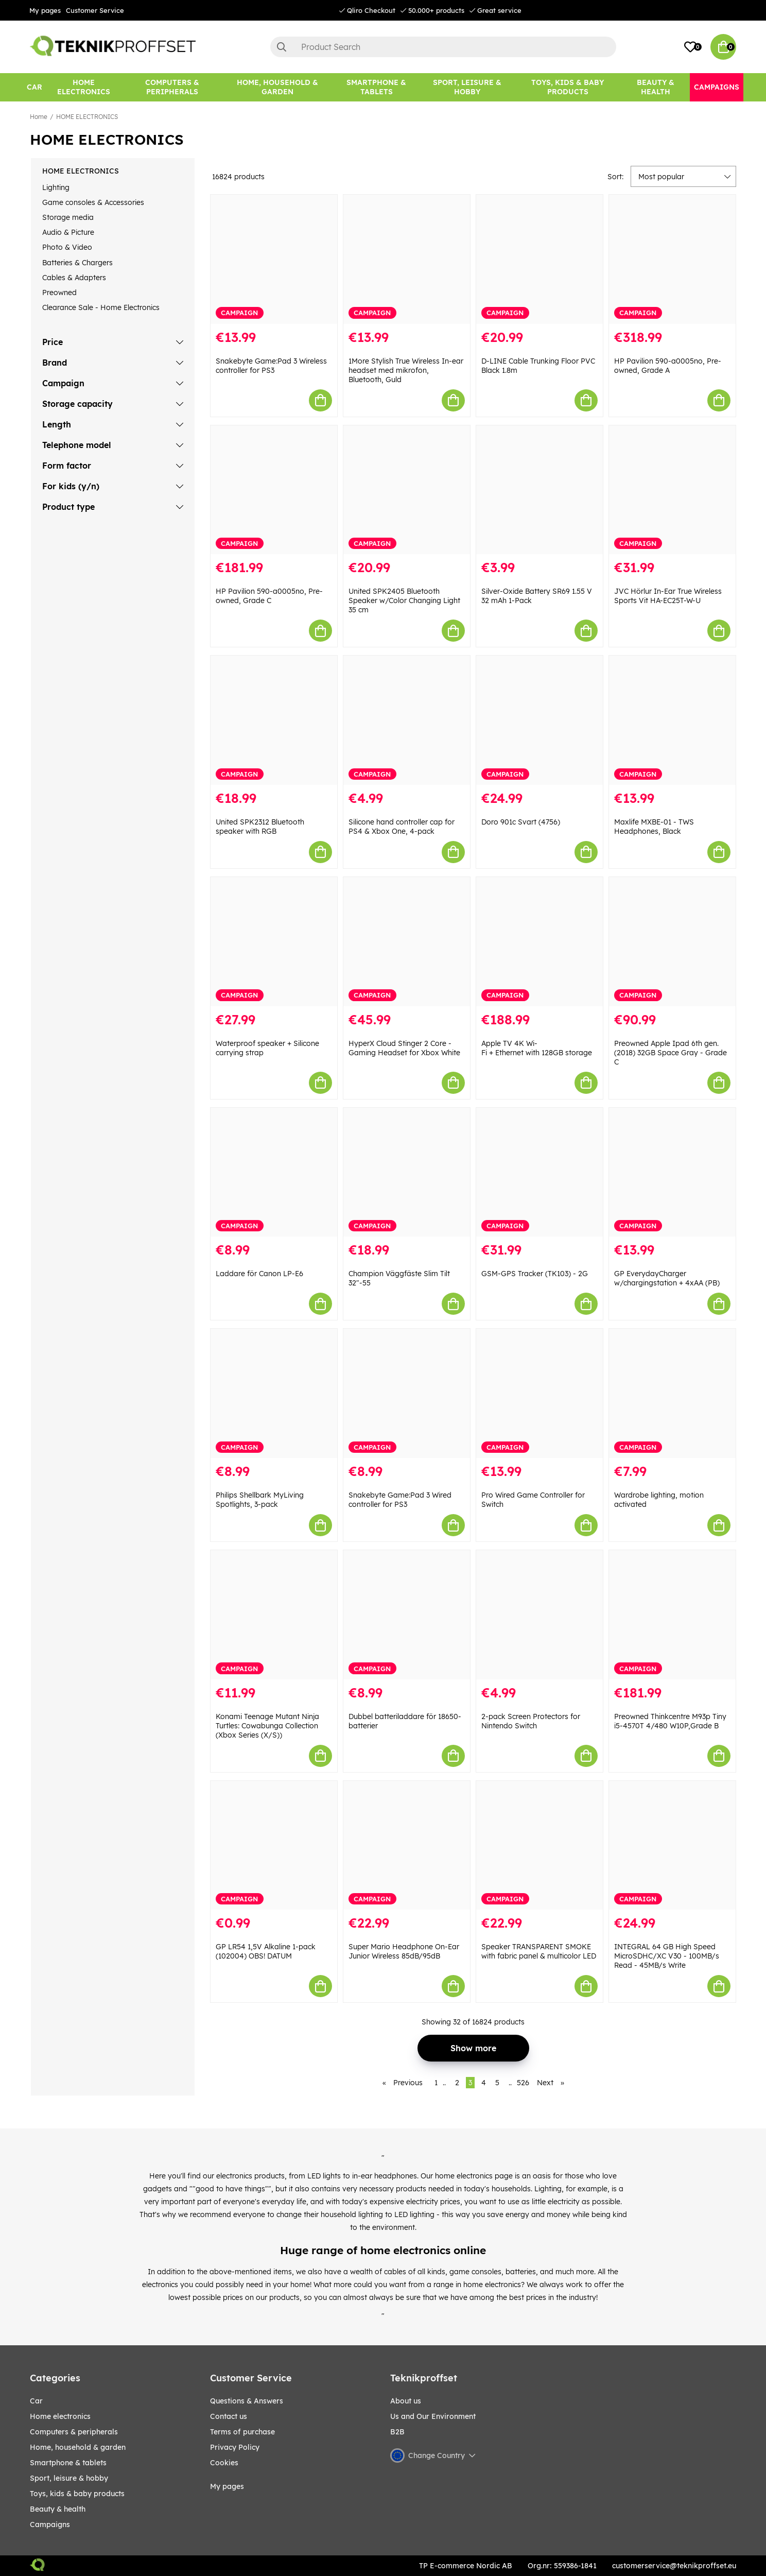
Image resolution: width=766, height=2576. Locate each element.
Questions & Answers (246, 2401)
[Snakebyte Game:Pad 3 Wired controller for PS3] (407, 1393)
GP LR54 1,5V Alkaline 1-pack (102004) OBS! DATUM (266, 1951)
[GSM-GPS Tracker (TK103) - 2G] (539, 1172)
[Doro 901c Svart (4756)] (539, 720)
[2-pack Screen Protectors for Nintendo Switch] (539, 1614)
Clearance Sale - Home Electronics (101, 307)
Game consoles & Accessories (93, 202)
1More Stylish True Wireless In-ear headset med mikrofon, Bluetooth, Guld (406, 370)
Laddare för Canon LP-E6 (259, 1273)
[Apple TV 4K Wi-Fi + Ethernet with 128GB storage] (539, 941)
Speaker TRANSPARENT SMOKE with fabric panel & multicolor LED (538, 1951)
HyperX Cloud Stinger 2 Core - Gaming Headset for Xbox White (404, 1048)
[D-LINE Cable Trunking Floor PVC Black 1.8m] (539, 259)
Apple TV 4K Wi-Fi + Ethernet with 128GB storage (536, 1048)
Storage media (68, 217)
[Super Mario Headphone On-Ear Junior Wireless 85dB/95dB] (407, 1845)
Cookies (224, 2462)
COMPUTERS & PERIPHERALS (74, 2431)
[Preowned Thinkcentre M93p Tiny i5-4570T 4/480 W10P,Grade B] (672, 1614)
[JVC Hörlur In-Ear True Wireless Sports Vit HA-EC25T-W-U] (672, 490)
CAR (36, 2401)
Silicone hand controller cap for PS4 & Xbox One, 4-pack (402, 826)
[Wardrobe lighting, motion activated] (672, 1393)
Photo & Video (67, 247)
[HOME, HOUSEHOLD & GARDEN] (277, 87)
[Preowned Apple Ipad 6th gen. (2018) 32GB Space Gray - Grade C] (672, 941)
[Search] (443, 47)
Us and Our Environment (433, 2416)
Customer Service (95, 10)
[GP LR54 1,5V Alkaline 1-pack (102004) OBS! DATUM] (274, 1845)
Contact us (228, 2416)
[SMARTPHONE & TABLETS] (376, 87)
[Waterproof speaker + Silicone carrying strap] (274, 941)
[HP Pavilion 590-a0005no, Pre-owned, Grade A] (672, 259)
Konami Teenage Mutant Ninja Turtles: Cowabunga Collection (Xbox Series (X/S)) (267, 1726)
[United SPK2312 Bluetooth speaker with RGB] (274, 720)
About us (405, 2401)
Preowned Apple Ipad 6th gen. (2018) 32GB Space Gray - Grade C (670, 1053)
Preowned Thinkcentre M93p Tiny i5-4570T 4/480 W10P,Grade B (670, 1721)
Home (38, 117)
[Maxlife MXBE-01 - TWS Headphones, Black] (672, 720)
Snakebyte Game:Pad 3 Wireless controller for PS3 (271, 365)
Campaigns (50, 2524)
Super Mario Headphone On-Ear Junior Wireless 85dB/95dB (404, 1951)
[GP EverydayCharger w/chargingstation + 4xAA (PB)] (672, 1172)
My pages (45, 10)
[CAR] (34, 87)
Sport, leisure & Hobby (69, 2478)
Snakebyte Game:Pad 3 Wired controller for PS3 (400, 1499)
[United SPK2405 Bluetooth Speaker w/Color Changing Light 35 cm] (407, 490)
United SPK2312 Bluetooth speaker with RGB (260, 826)
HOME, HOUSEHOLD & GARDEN (78, 2447)
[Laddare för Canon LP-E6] (274, 1172)
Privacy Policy (234, 2447)
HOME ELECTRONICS (87, 117)
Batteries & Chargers (77, 262)
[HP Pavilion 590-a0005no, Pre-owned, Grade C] (274, 490)
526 (523, 2082)
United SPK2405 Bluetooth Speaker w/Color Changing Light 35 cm (404, 600)
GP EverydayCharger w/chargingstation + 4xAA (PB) (667, 1278)
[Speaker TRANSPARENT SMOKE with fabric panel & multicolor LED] (539, 1845)
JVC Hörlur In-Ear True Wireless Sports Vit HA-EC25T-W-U (668, 596)
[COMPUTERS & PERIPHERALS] (172, 87)
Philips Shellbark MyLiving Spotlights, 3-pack (260, 1499)
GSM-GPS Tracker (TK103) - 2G (534, 1273)
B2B (397, 2431)
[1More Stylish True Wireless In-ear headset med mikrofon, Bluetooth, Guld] (407, 259)
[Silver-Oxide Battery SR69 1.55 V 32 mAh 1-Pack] (539, 490)
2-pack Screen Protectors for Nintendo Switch (530, 1721)
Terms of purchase (242, 2431)
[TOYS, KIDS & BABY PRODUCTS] (567, 87)
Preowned (59, 292)
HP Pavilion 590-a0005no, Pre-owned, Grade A (667, 365)
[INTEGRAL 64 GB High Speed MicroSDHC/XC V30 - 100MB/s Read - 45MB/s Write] (672, 1845)
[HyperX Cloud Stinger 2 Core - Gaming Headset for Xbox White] (407, 941)
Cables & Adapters (74, 277)
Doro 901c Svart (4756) (520, 822)
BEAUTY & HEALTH (57, 2509)
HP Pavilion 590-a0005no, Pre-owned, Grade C (269, 596)
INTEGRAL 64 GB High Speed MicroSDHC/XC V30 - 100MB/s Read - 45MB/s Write (666, 1956)
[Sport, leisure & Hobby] (467, 87)
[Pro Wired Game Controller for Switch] (539, 1393)
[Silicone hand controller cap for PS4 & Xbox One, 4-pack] (407, 720)
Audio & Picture (68, 232)
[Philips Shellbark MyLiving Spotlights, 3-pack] (274, 1393)
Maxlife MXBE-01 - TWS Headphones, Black (654, 826)
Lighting (55, 187)
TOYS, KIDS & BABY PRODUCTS (77, 2493)
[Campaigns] (716, 87)
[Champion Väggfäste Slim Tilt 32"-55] (407, 1172)
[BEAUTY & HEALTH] (656, 87)
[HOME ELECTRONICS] (83, 87)
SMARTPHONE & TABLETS (68, 2462)
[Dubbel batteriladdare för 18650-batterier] (407, 1614)
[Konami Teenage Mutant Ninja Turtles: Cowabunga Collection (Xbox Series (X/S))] (274, 1614)
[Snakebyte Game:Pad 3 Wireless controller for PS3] (274, 259)
